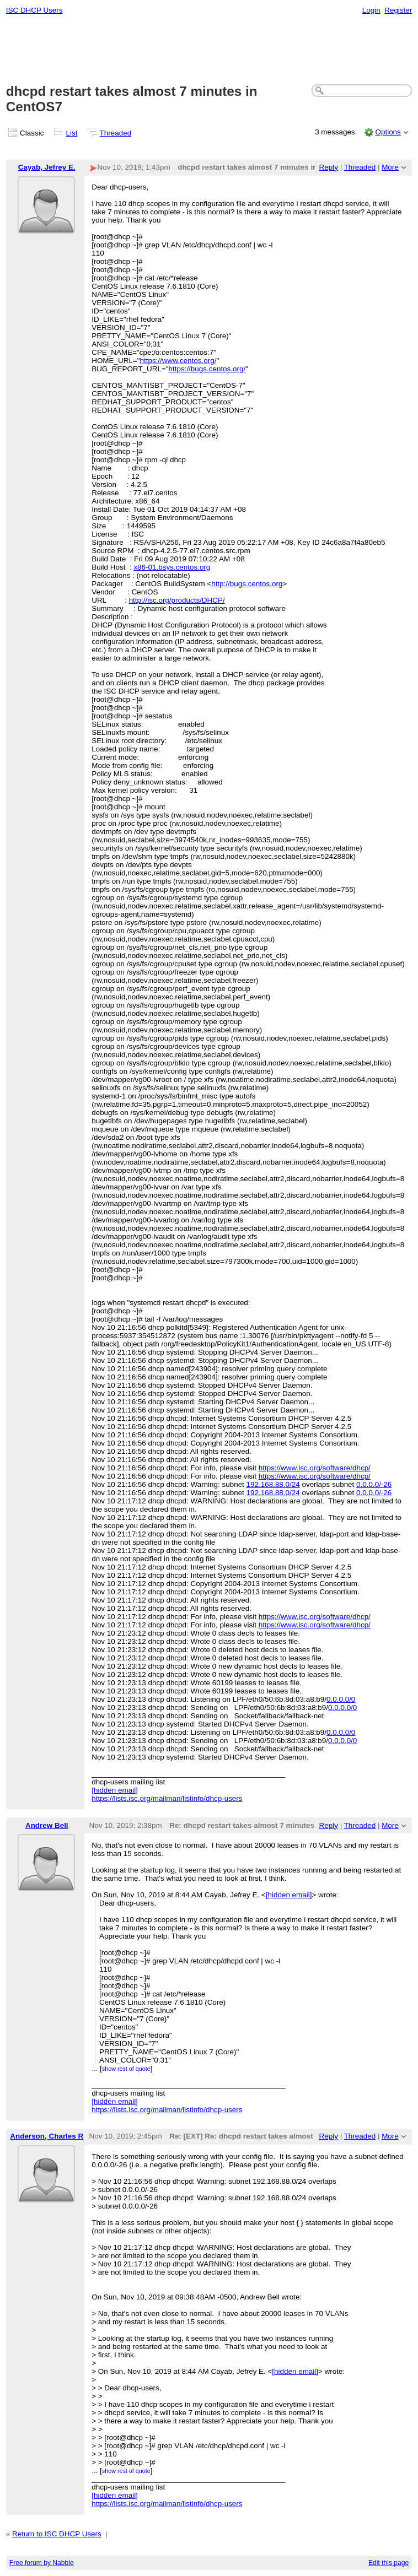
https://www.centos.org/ (178, 360)
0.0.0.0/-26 (374, 1484)
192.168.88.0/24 (273, 1484)
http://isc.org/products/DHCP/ (177, 600)
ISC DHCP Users (34, 10)
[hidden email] (115, 1790)
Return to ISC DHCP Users (56, 2534)
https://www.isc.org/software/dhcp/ (315, 1468)
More (390, 167)
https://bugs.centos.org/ (207, 369)
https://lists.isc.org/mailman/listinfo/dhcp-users (167, 1798)
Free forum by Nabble (41, 2563)
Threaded (116, 133)
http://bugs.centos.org (246, 584)
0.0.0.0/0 (340, 1699)
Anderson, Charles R (46, 2136)
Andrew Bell (46, 1825)
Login (371, 10)
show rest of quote (126, 2068)
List (72, 133)
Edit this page (388, 2563)
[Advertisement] (209, 50)
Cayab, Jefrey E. (47, 167)
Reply (328, 167)
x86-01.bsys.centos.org (171, 567)
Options (387, 132)
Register (398, 10)
